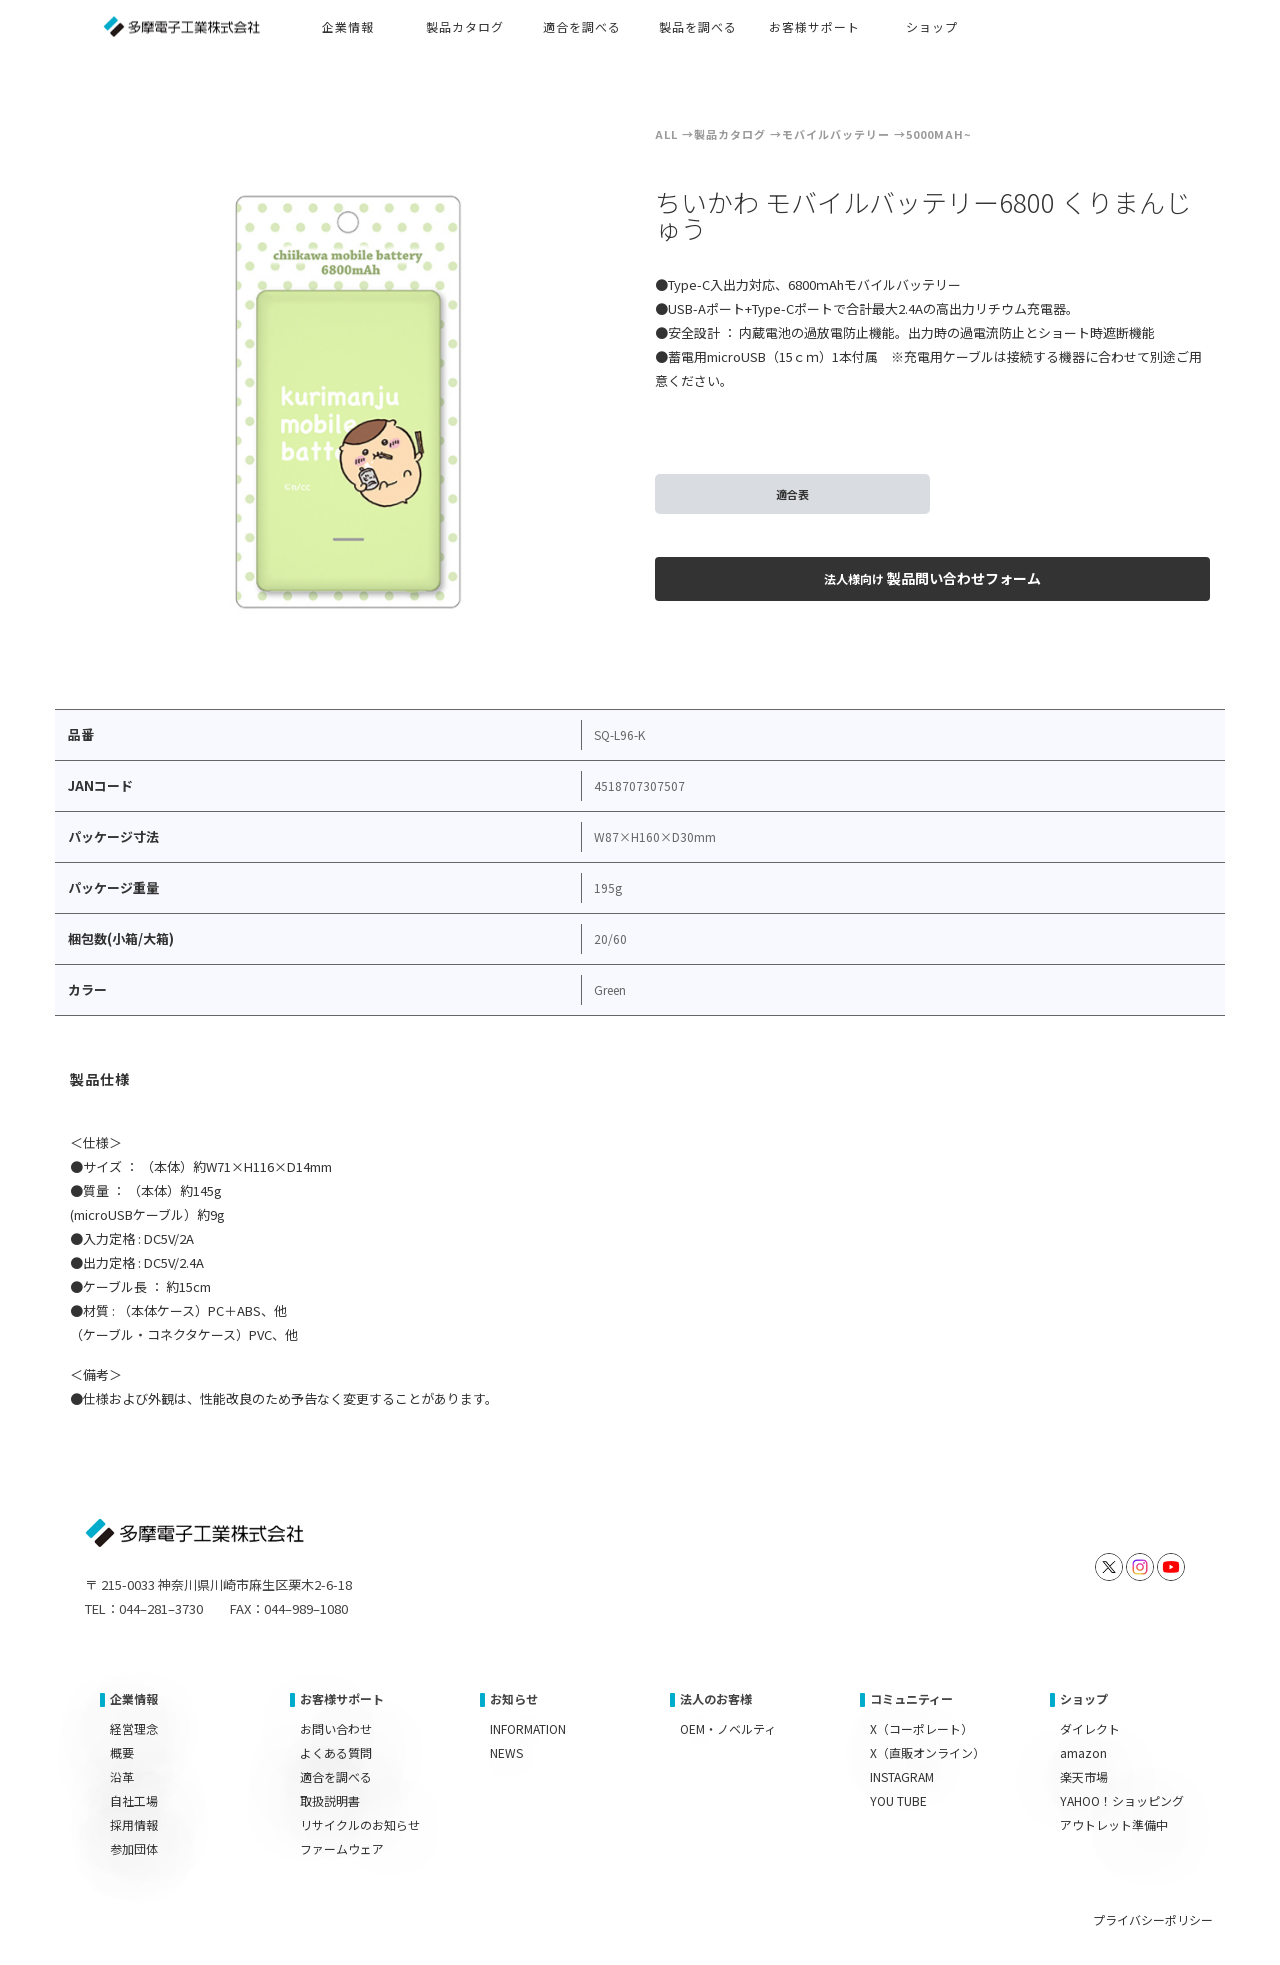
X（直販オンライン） (927, 1752)
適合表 (792, 494)
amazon (1083, 1752)
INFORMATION (528, 1728)
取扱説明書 (330, 1800)
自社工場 (134, 1800)
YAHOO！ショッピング (1122, 1800)
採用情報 (134, 1824)
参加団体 (134, 1848)
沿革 (122, 1776)
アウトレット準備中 (1114, 1824)
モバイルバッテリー (836, 134)
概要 (122, 1752)
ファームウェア (342, 1848)
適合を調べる (336, 1776)
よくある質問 (336, 1752)
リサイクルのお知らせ (360, 1824)
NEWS (506, 1752)
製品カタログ (730, 134)
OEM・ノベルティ (728, 1728)
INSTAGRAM (902, 1776)
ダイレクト (1090, 1728)
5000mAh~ (938, 134)
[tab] (101, 1082)
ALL (666, 134)
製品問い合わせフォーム (932, 578)
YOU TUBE (898, 1800)
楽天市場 (1084, 1776)
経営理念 (134, 1728)
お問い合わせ (336, 1728)
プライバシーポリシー (1153, 1919)
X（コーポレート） (921, 1728)
